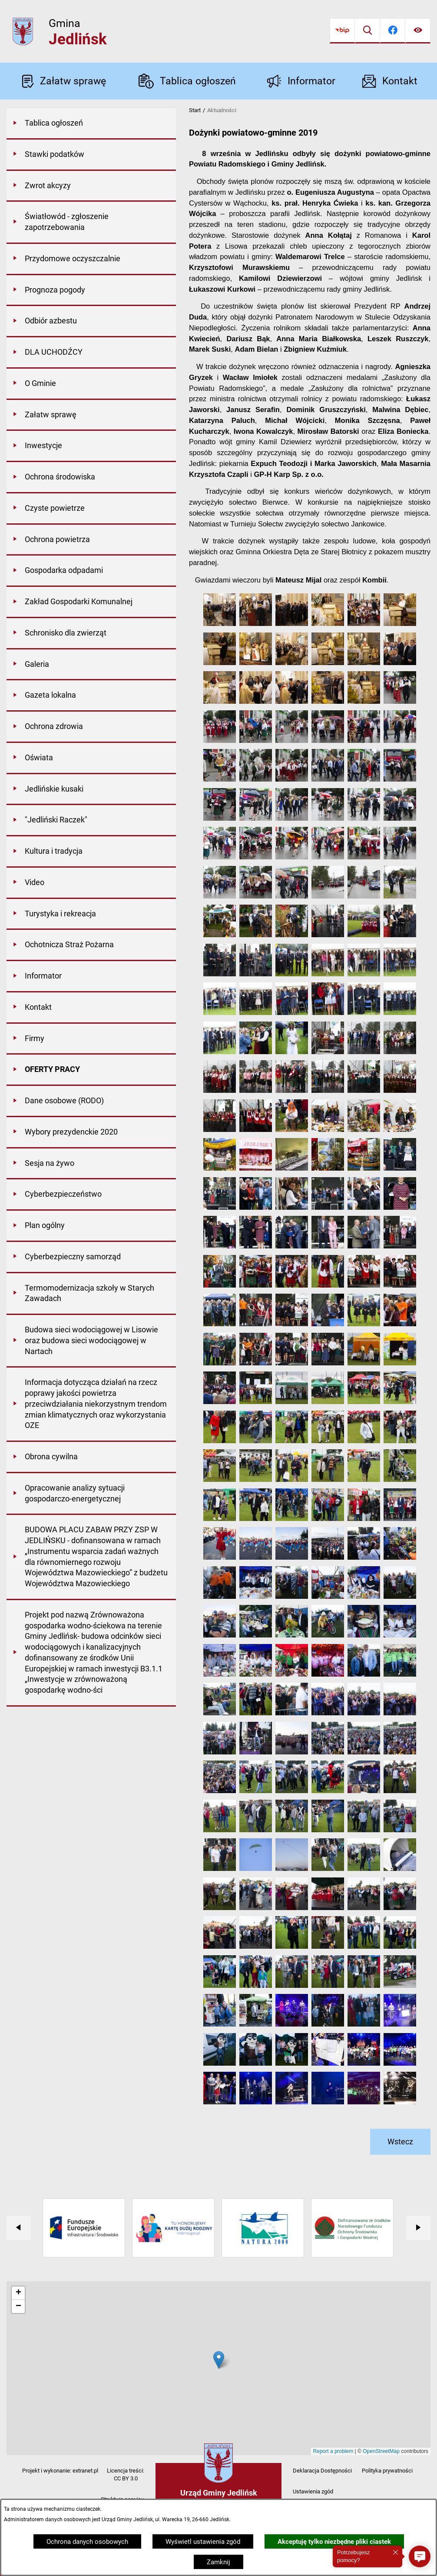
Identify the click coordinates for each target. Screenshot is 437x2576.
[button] (219, 624)
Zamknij (218, 2562)
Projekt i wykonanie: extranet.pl (60, 2470)
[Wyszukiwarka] (367, 30)
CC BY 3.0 (126, 2478)
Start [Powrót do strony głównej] (195, 110)
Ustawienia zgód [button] (313, 2491)
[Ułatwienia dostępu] (417, 30)
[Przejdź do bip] (342, 30)
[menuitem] (91, 124)
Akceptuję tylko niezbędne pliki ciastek (334, 2542)
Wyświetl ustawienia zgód (203, 2542)
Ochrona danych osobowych (87, 2542)
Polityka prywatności (387, 2470)
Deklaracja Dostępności (322, 2470)
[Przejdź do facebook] (392, 30)
